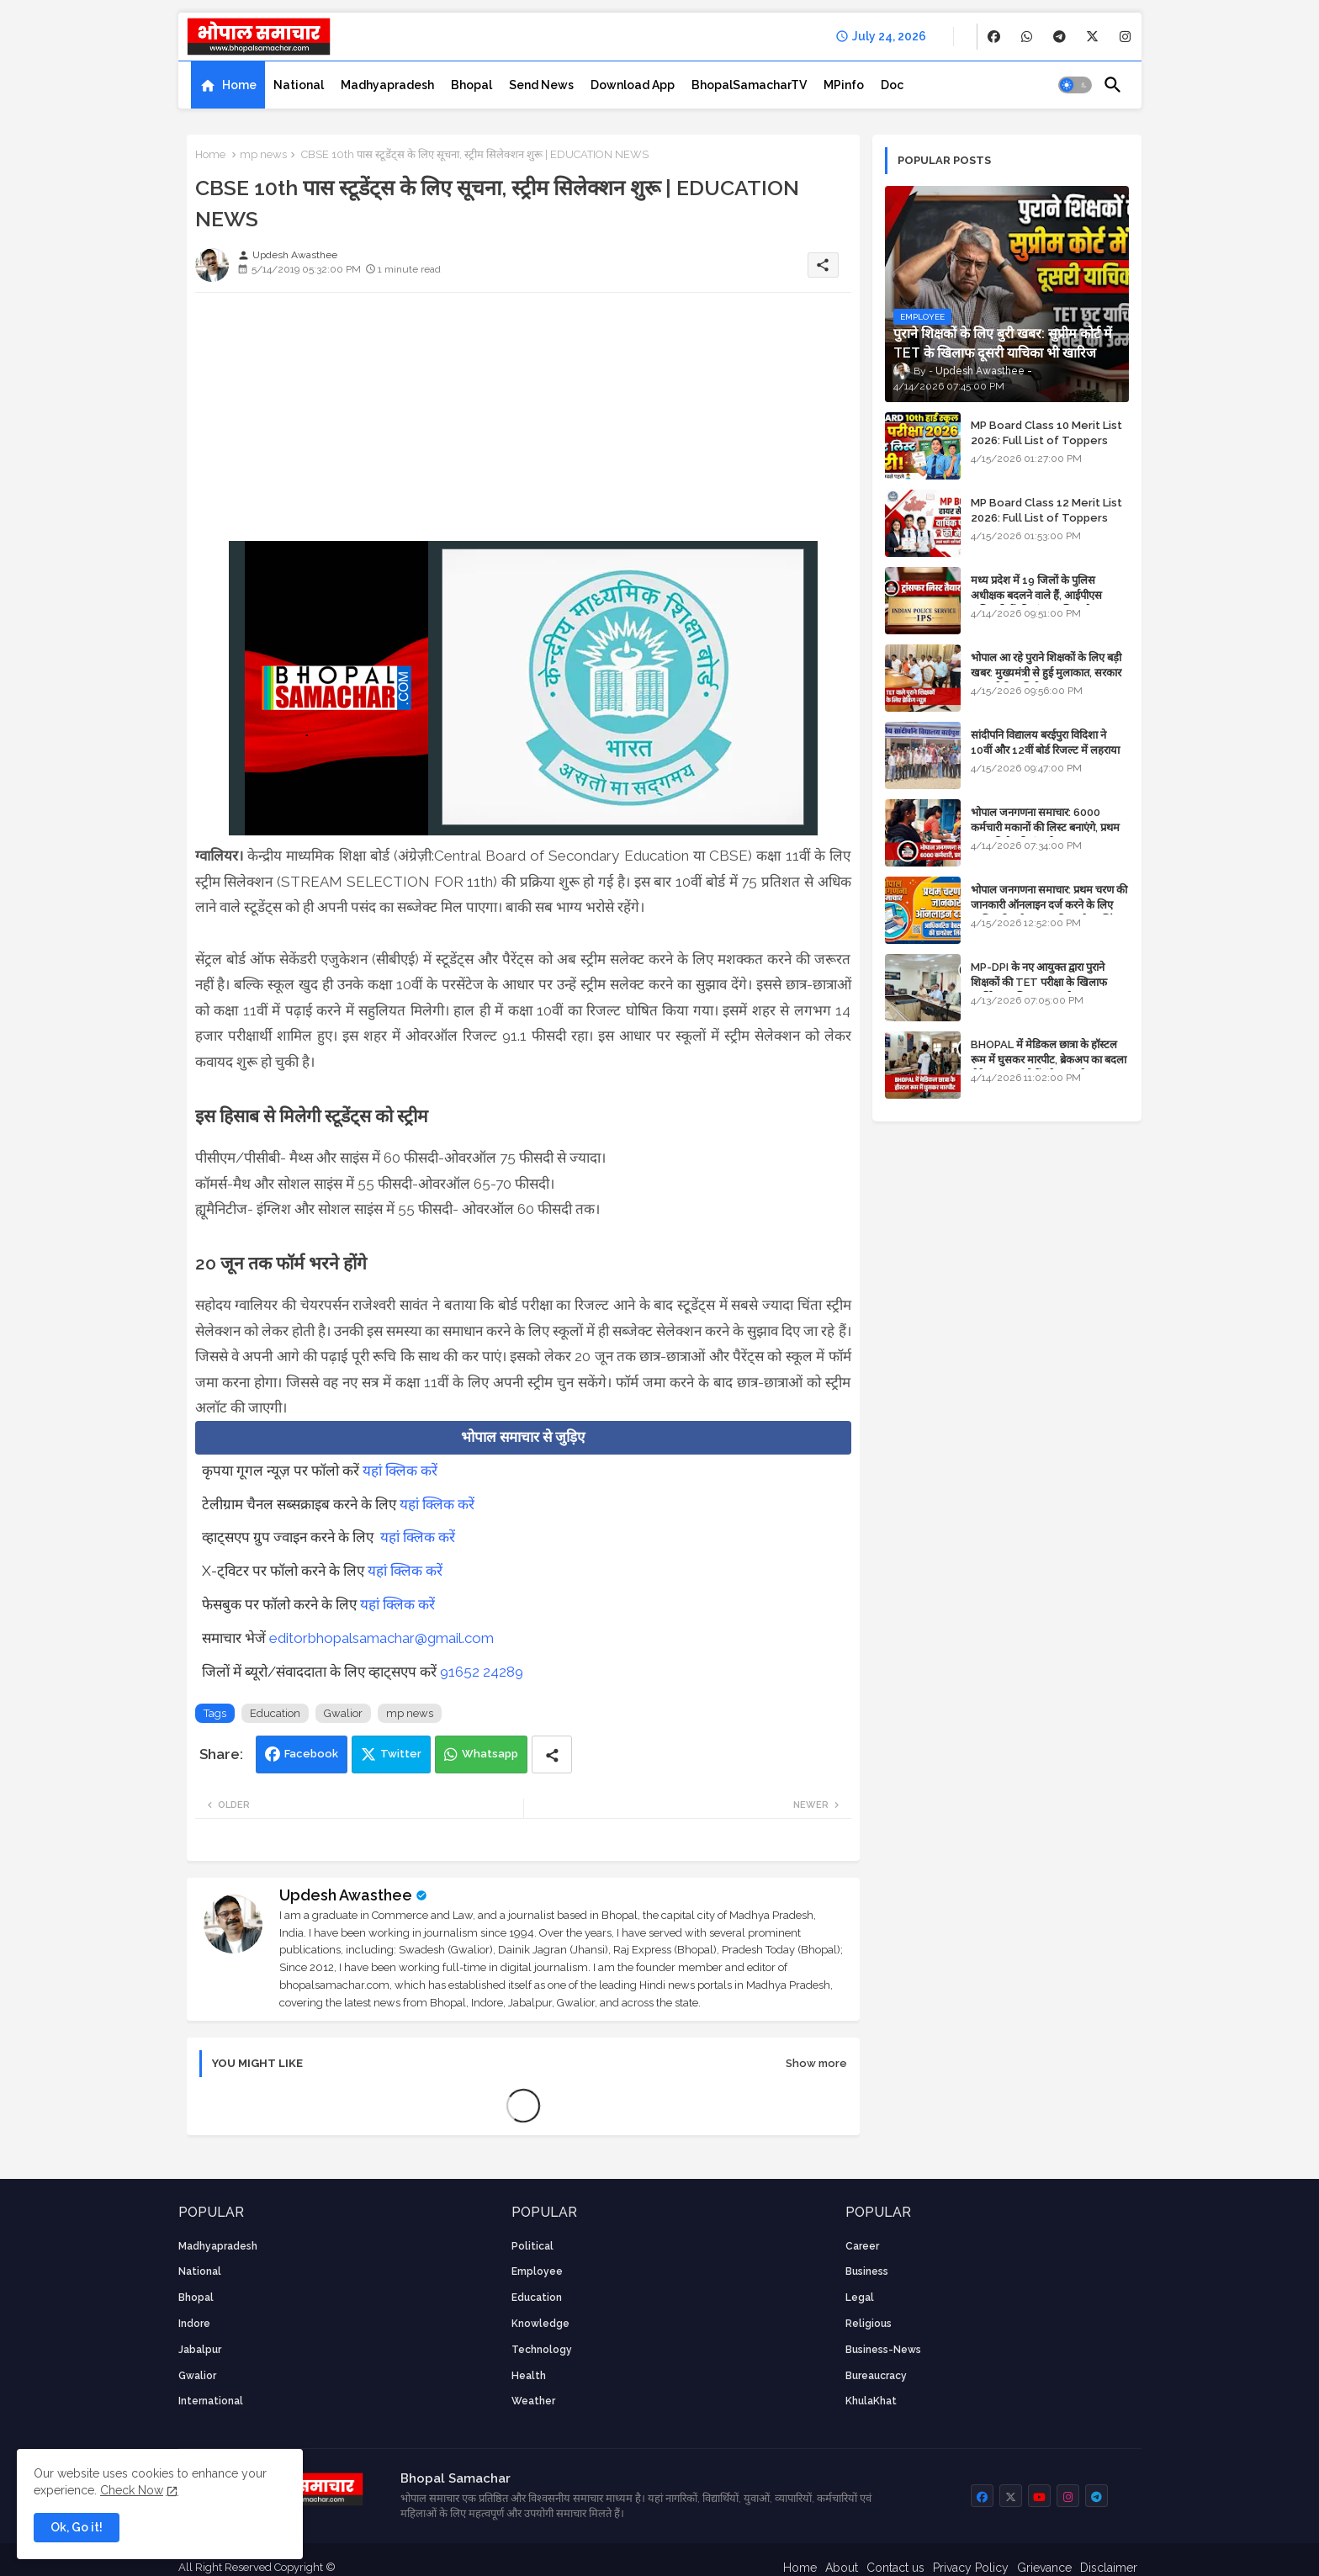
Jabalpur (199, 2350)
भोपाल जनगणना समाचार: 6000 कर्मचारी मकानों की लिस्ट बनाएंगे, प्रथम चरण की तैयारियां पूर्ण (1045, 827)
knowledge (540, 2324)
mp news (263, 154)
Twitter (400, 1753)
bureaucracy (876, 2376)
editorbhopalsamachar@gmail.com (381, 1638)
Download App (633, 85)
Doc (892, 85)
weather (533, 2401)
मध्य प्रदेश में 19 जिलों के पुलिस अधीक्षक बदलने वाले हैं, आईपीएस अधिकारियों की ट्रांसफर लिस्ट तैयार (1037, 595)
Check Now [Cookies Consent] (131, 2490)
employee (537, 2271)
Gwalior (343, 1713)
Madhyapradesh (387, 85)
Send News (541, 85)
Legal (859, 2297)
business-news (883, 2350)
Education (275, 1713)
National (298, 85)
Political (532, 2246)
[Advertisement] (523, 423)
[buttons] (993, 37)
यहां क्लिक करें (400, 1470)
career (862, 2246)
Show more (816, 2063)
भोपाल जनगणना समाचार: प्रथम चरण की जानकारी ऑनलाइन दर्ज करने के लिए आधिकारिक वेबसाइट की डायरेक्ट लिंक (1049, 904)
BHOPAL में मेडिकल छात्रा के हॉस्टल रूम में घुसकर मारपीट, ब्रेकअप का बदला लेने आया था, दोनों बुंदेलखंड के (1048, 1059)
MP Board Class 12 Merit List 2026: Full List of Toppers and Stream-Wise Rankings (1046, 517)
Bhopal (471, 85)
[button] (1075, 85)
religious (868, 2324)
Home (239, 85)
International (210, 2401)
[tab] (228, 85)
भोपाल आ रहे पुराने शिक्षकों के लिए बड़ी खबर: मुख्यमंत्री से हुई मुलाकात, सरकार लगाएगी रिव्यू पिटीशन (1046, 672)
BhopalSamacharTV (749, 85)
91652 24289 (481, 1671)
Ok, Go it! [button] (76, 2527)
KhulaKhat (871, 2401)
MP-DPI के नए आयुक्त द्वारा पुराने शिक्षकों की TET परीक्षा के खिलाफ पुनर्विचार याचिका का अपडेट (1039, 982)
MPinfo (844, 85)
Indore (194, 2324)
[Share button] (552, 1754)
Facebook (311, 1753)
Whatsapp (490, 1753)
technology (541, 2350)
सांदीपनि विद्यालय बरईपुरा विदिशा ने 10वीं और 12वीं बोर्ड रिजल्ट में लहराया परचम (1045, 750)
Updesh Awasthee (345, 1895)
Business (866, 2271)
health (528, 2376)
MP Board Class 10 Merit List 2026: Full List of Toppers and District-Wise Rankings (1046, 440)
